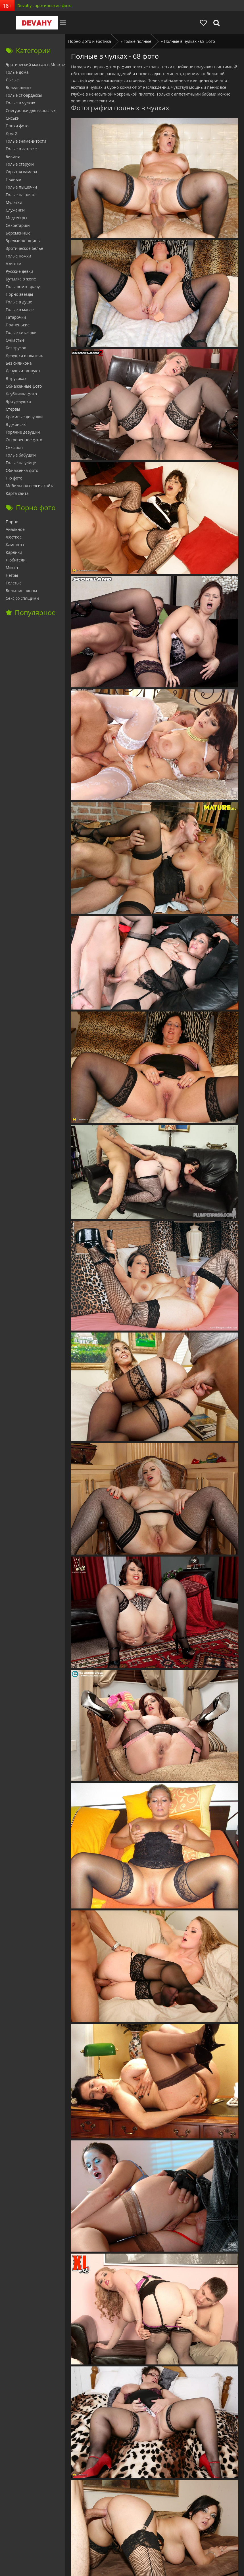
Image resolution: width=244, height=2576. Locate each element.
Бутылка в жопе (21, 279)
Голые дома (17, 72)
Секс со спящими (22, 598)
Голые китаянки (21, 332)
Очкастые (15, 340)
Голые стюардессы (24, 95)
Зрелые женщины (23, 240)
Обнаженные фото (24, 386)
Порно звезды (19, 294)
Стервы (13, 409)
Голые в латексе (21, 148)
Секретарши (18, 225)
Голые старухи (20, 164)
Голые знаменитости (26, 141)
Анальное (15, 529)
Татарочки (16, 317)
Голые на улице (21, 462)
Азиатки (13, 263)
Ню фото (14, 478)
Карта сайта (17, 493)
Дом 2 (11, 133)
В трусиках (16, 378)
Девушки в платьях (24, 355)
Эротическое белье (24, 248)
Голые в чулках (20, 102)
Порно (12, 521)
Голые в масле (20, 309)
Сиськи (13, 118)
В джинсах (16, 424)
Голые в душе (19, 302)
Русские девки (19, 271)
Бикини (13, 156)
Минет (12, 567)
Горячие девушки (23, 432)
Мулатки (14, 202)
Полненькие (18, 325)
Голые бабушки (21, 455)
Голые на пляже (21, 194)
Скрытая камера (21, 171)
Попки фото (17, 125)
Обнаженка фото (22, 470)
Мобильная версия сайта (30, 485)
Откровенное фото (24, 439)
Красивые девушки (24, 416)
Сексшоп (14, 447)
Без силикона (19, 363)
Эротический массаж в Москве (35, 64)
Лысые (12, 80)
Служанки (15, 210)
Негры (12, 575)
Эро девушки (18, 401)
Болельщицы (18, 87)
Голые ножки (18, 256)
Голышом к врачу (23, 286)
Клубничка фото (21, 393)
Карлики (14, 552)
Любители (16, 560)
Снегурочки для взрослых (31, 110)
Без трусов (16, 347)
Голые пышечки (21, 187)
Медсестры (16, 217)
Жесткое (14, 537)
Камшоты (15, 544)
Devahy (34, 22)
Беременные (18, 233)
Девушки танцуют (23, 370)
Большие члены (21, 590)
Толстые (14, 583)
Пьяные (13, 179)
